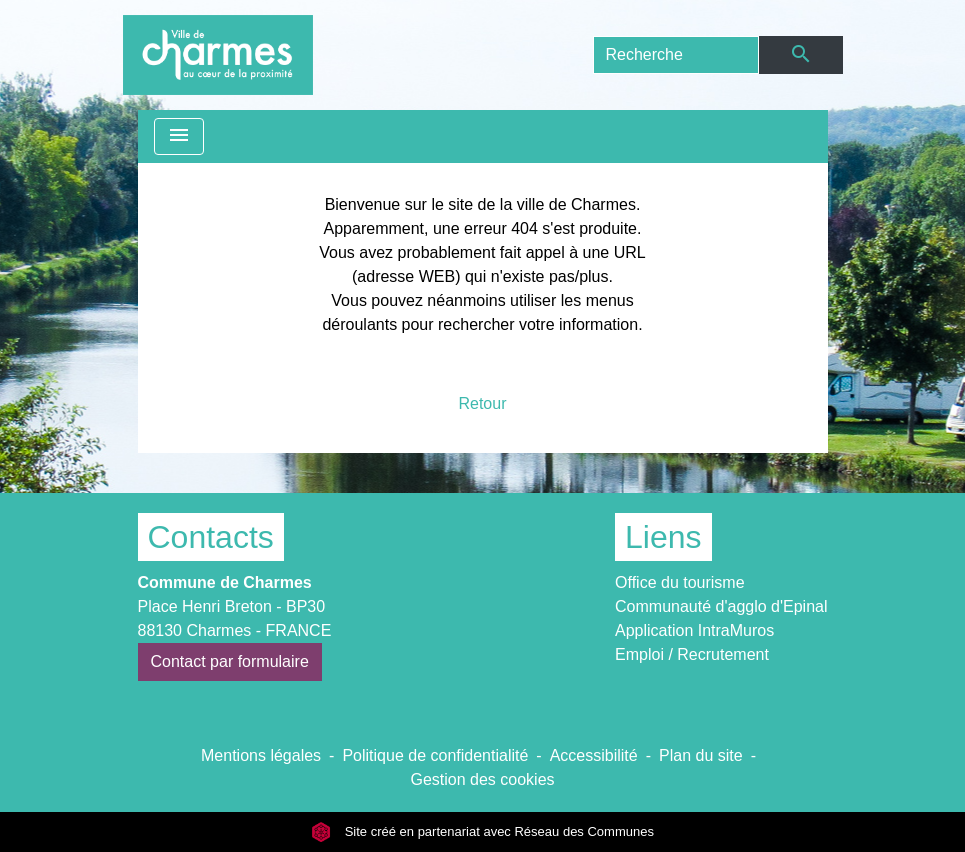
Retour (482, 403)
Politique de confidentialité (435, 755)
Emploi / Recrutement (692, 654)
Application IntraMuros (694, 630)
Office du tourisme (680, 582)
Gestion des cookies (482, 779)
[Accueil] (218, 55)
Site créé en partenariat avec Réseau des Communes (482, 831)
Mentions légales (261, 755)
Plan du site (701, 755)
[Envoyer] (800, 55)
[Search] (676, 55)
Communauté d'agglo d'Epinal (721, 606)
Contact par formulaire (230, 661)
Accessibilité (594, 755)
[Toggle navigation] (179, 136)
